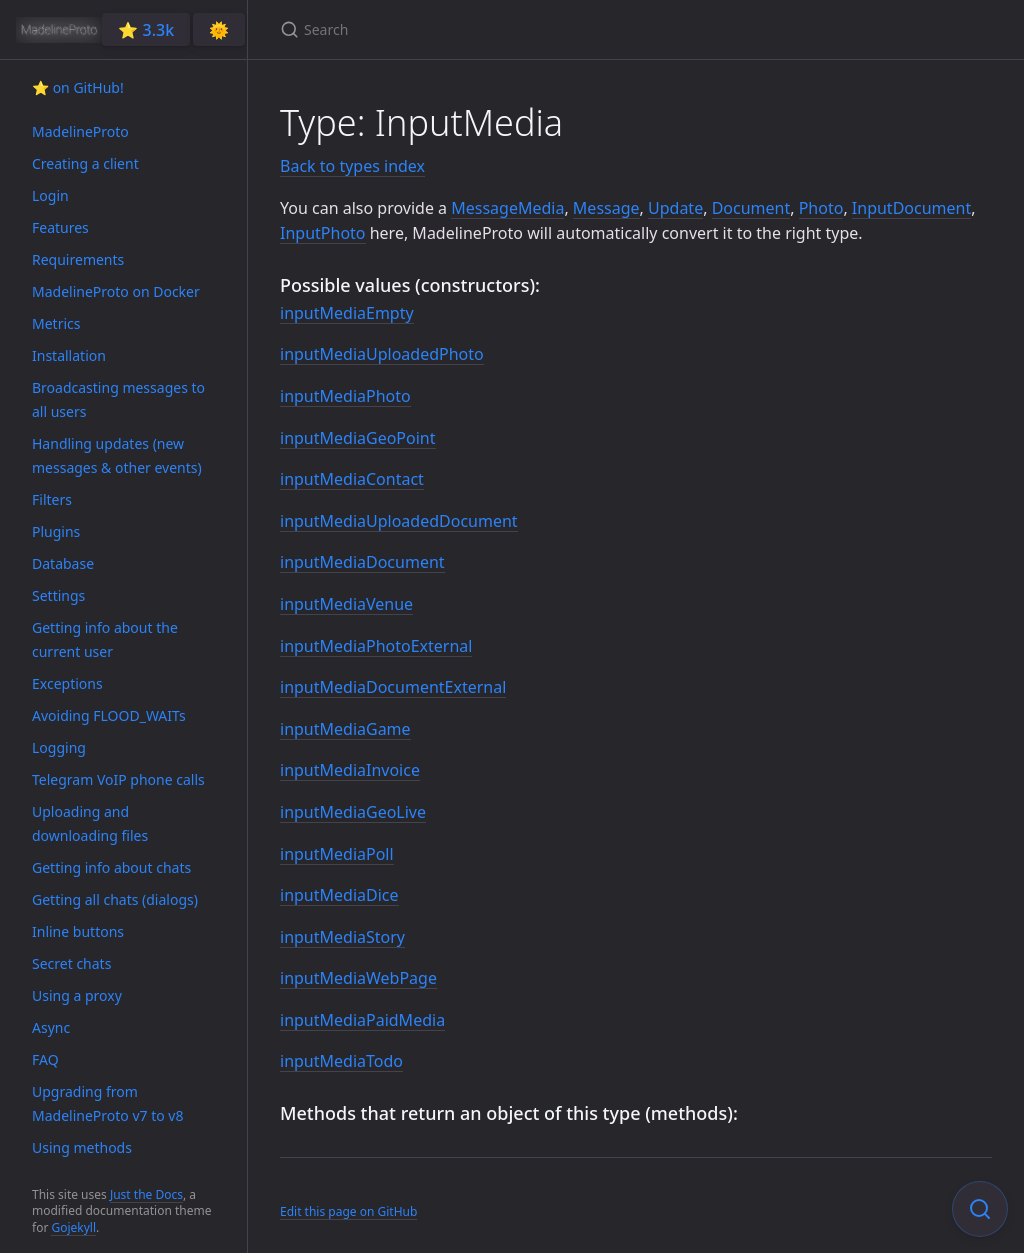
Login (50, 195)
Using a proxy (77, 995)
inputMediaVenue (346, 604)
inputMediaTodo (341, 1061)
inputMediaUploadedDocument (399, 521)
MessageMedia (507, 208)
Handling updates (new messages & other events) (117, 455)
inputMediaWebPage (358, 978)
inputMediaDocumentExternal (393, 687)
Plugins (56, 531)
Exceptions (67, 683)
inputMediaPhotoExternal (376, 646)
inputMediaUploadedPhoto (382, 354)
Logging (59, 747)
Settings (58, 595)
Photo (821, 208)
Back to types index (352, 166)
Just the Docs (146, 1194)
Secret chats (71, 963)
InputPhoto (323, 233)
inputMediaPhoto (345, 396)
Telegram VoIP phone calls (118, 779)
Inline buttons (78, 931)
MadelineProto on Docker (116, 291)
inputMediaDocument (362, 562)
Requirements (78, 259)
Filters (52, 499)
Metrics (56, 323)
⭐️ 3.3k (146, 30)
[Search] (516, 29)
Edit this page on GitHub (348, 1211)
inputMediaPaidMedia (362, 1020)
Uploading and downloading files (90, 823)
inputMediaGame (345, 729)
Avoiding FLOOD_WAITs (109, 715)
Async (51, 1027)
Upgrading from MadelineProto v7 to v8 (107, 1103)
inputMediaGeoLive (353, 812)
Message (606, 208)
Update (675, 208)
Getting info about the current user (105, 639)
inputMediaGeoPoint (358, 438)
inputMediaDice (339, 895)
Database (63, 563)
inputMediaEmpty (347, 313)
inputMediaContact (352, 479)
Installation (69, 355)
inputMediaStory (342, 937)
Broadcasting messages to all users (118, 399)
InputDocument (911, 208)
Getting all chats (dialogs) (115, 899)
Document (751, 208)
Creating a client (85, 163)
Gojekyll (73, 1227)
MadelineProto (80, 131)
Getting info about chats (111, 867)
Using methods (82, 1147)
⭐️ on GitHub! (78, 87)
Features (60, 227)
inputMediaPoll (337, 854)
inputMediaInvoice (350, 770)
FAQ (45, 1059)
